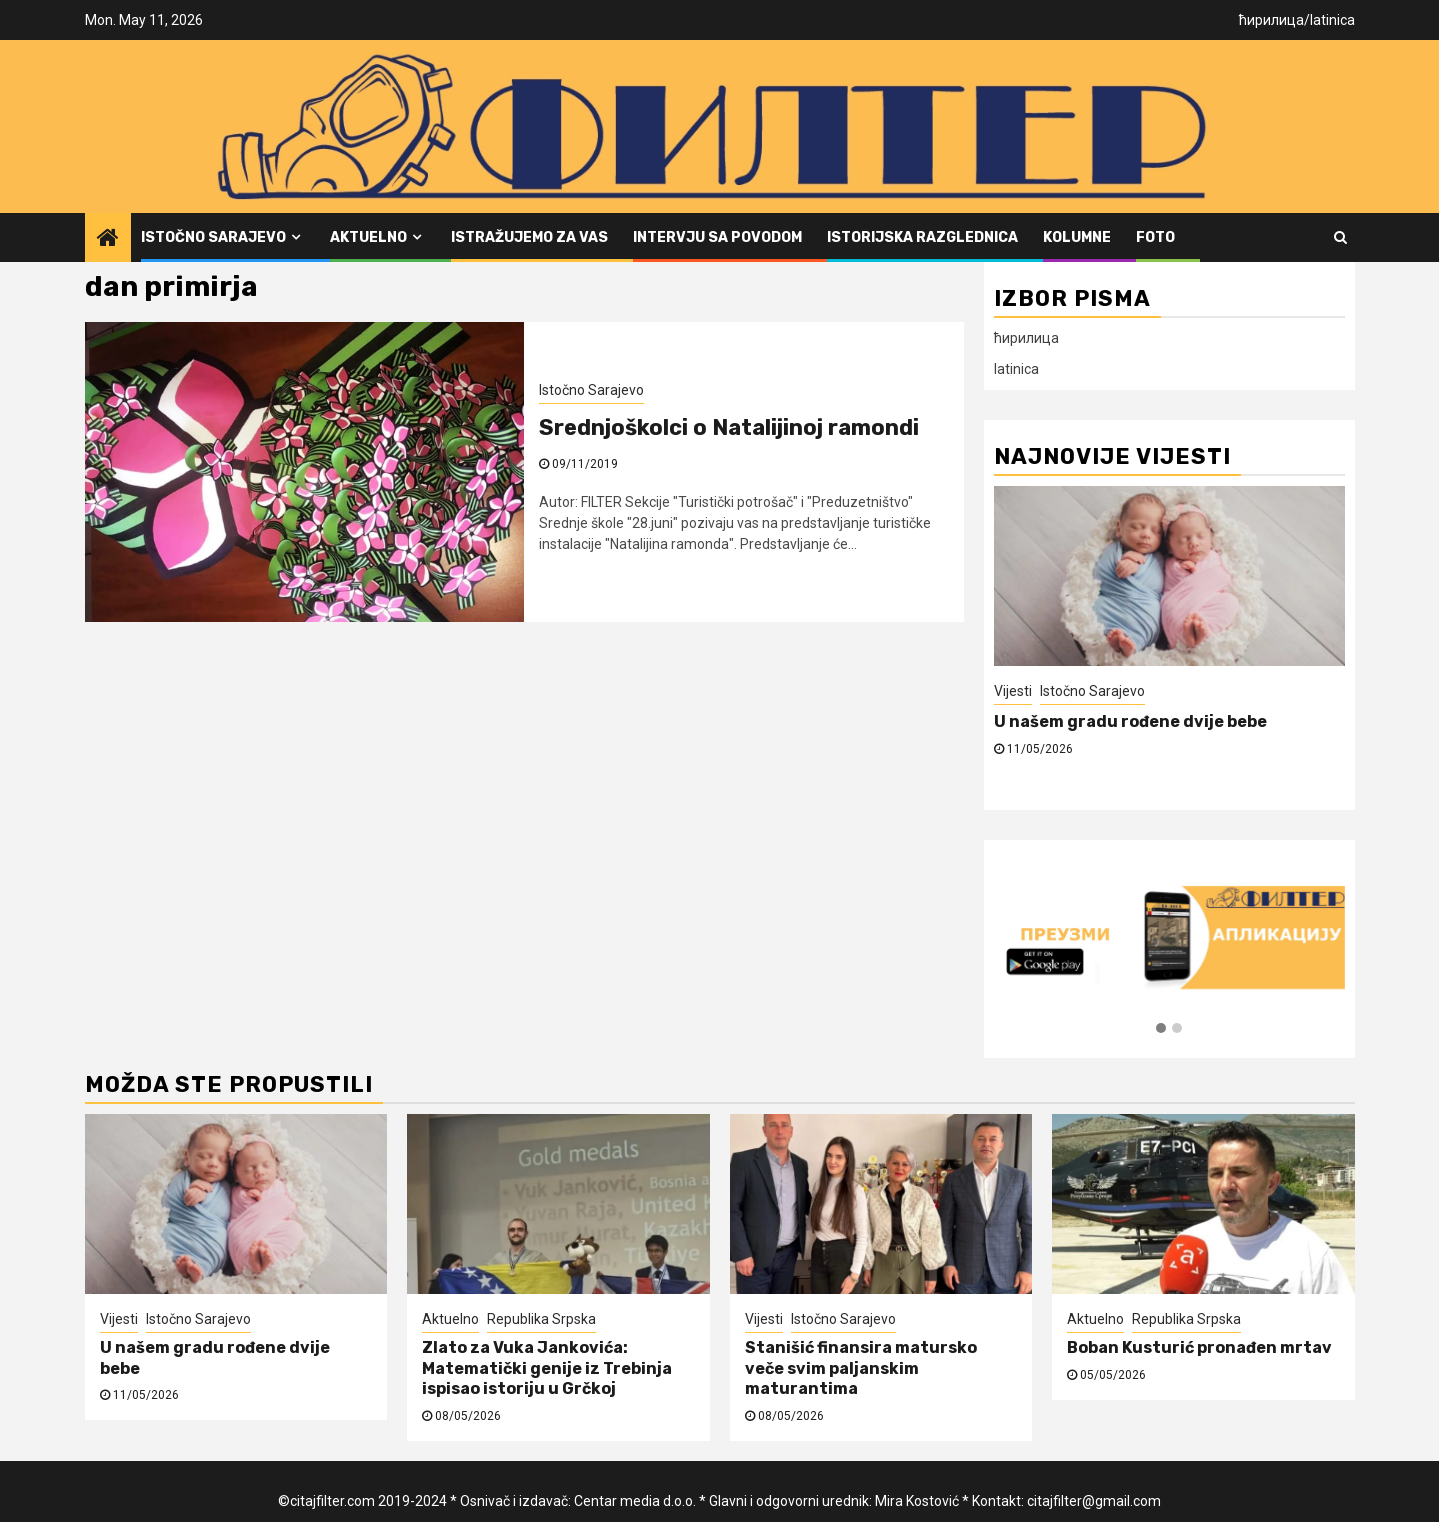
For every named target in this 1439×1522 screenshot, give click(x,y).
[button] (1161, 1029)
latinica (1332, 20)
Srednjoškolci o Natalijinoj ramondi (729, 427)
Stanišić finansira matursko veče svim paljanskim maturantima (861, 1368)
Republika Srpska (541, 1319)
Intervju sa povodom (717, 237)
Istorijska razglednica (922, 237)
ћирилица (1271, 20)
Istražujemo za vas (529, 237)
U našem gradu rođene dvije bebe (1130, 721)
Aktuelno (368, 237)
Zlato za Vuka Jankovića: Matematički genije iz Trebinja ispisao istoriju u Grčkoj (547, 1368)
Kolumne (1077, 237)
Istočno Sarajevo (213, 237)
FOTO (1155, 237)
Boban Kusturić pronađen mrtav (1199, 1347)
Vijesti (1013, 691)
